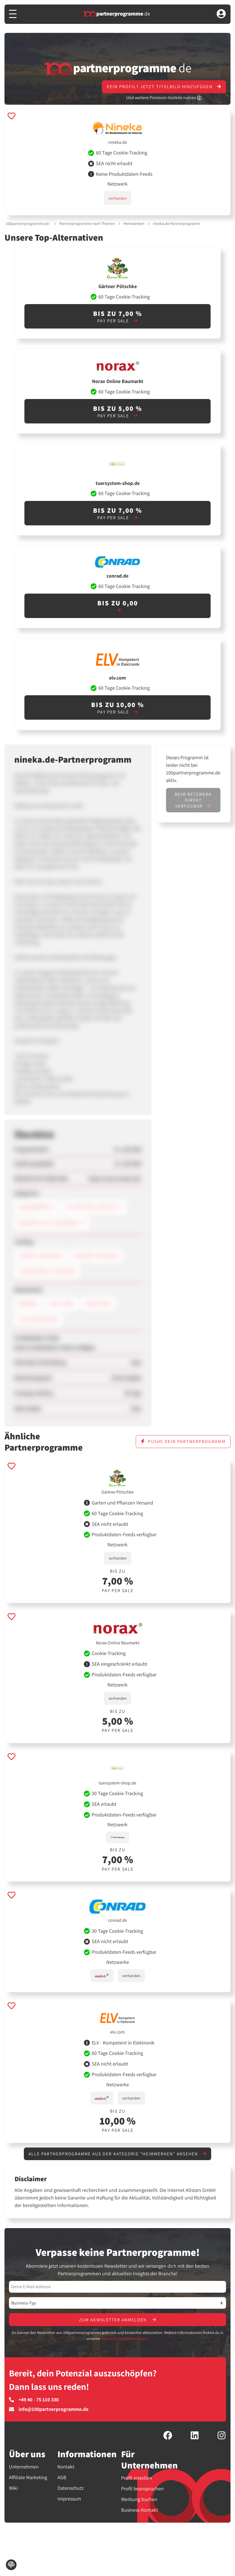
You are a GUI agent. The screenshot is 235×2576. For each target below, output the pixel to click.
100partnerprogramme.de (27, 223)
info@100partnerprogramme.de (48, 2409)
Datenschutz (70, 2488)
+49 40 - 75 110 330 (34, 2399)
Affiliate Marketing (28, 2477)
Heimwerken (133, 223)
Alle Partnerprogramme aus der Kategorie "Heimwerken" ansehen (117, 2154)
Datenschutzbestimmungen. (125, 2338)
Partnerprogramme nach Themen (87, 223)
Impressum (69, 2498)
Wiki (13, 2488)
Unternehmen (24, 2466)
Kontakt (65, 2466)
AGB (61, 2477)
